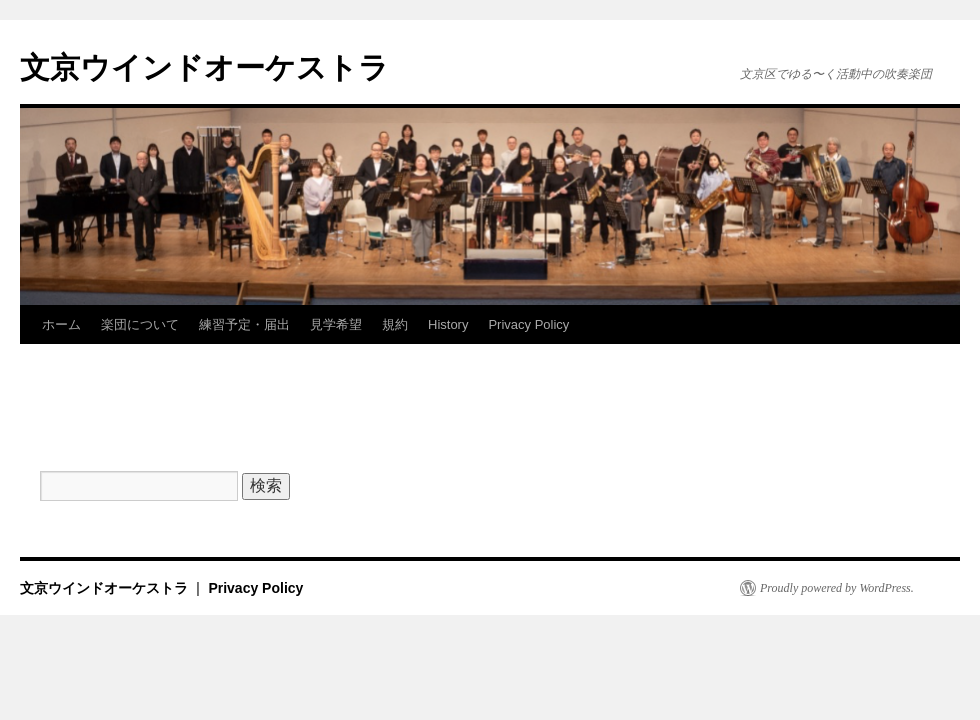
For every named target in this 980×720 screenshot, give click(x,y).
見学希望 (336, 324)
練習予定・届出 (244, 324)
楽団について (140, 324)
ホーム (61, 324)
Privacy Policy (528, 324)
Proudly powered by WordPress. (837, 588)
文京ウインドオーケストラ (204, 67)
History (448, 324)
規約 (395, 324)
